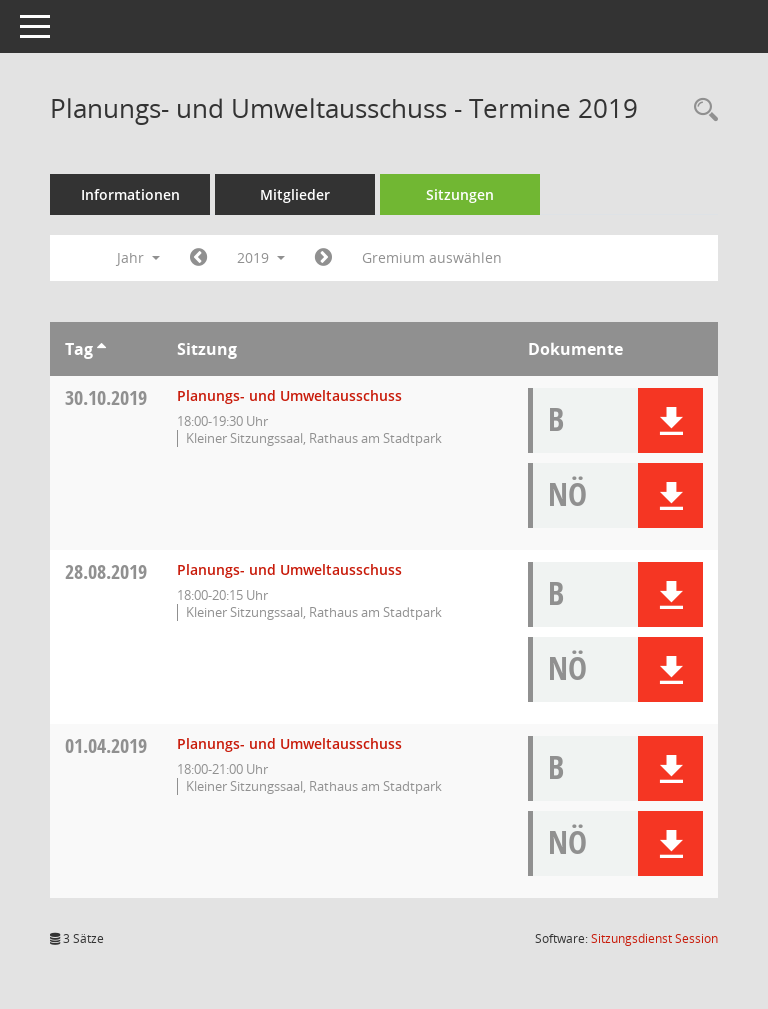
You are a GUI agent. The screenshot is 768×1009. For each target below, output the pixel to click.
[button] (670, 420)
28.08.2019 (106, 571)
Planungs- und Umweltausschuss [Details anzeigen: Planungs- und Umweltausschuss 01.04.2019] (289, 743)
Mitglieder (295, 194)
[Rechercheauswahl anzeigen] (701, 110)
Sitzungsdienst (654, 938)
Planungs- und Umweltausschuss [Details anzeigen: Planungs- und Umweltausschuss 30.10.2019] (289, 395)
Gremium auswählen (432, 257)
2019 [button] (261, 257)
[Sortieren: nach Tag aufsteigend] (101, 349)
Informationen (130, 194)
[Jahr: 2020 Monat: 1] (323, 258)
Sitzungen (460, 194)
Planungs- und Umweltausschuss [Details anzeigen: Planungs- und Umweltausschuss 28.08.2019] (289, 569)
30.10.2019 (106, 397)
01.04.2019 (106, 745)
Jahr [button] (138, 257)
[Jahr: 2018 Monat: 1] (198, 258)
